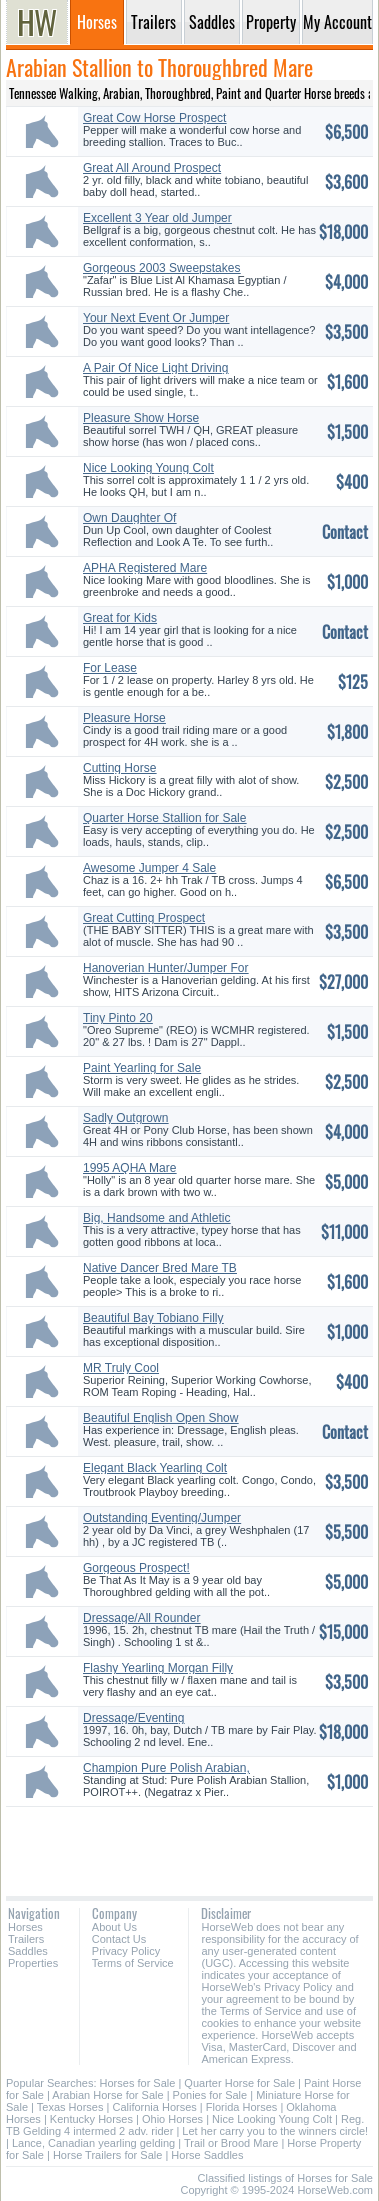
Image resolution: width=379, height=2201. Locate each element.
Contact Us (119, 1939)
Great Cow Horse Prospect (154, 118)
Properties (33, 1963)
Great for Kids (120, 618)
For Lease (110, 668)
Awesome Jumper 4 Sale (149, 868)
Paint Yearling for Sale (142, 1068)
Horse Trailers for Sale (107, 2155)
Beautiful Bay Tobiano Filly (153, 1318)
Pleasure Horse (124, 718)
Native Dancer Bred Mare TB (160, 1268)
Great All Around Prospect (152, 168)
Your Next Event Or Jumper (156, 318)
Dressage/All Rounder (141, 1618)
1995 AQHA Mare (129, 1168)
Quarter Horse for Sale (239, 2083)
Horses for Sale (138, 2083)
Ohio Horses (172, 2119)
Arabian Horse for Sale (107, 2095)
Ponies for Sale (210, 2095)
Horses (25, 1927)
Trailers (26, 1939)
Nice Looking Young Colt (148, 468)
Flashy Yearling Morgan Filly (158, 1668)
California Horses (154, 2107)
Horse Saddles (207, 2155)
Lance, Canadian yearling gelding (93, 2143)
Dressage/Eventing (133, 1718)
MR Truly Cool (121, 1368)
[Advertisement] (189, 1844)
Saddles (28, 1951)
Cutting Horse (119, 768)
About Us (114, 1927)
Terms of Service (133, 1963)
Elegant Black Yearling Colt (155, 1468)
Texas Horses (70, 2107)
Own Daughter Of (129, 518)
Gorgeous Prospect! (136, 1568)
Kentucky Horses (91, 2119)
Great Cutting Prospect (144, 918)
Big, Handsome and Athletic (156, 1218)
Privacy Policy (126, 1951)
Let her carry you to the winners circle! (275, 2131)
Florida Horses (242, 2107)
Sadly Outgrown (125, 1118)
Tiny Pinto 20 (118, 1018)
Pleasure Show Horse (141, 418)
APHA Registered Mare (145, 568)
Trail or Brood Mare (231, 2143)
